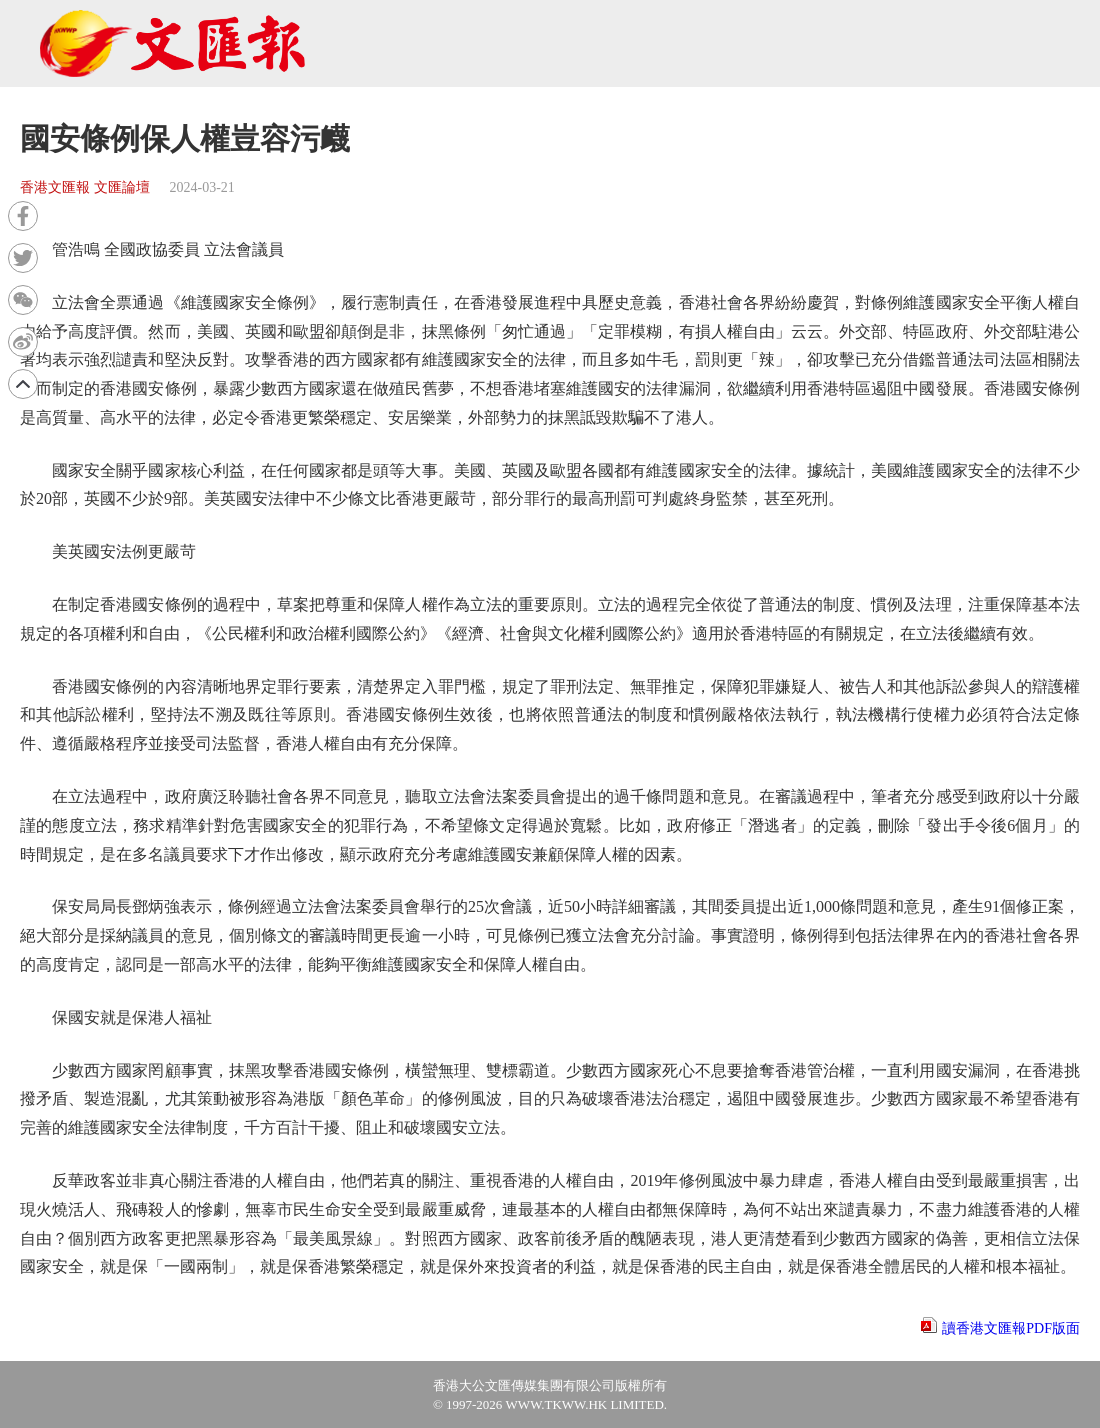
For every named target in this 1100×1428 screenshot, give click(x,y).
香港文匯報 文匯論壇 (85, 187)
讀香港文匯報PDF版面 (1011, 1328)
